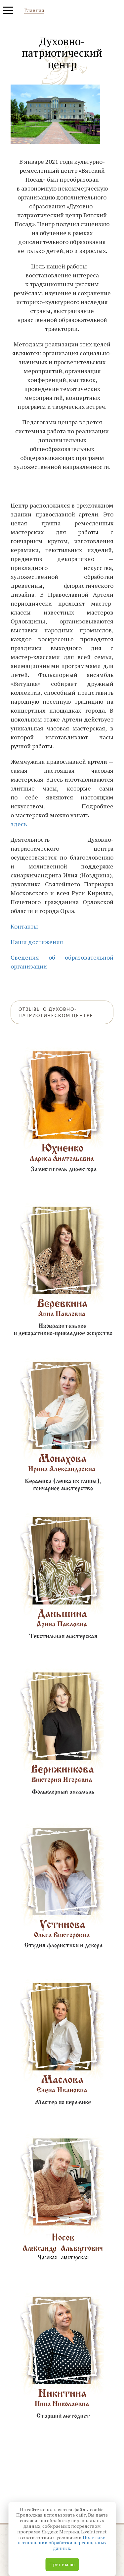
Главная (34, 11)
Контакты (24, 926)
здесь (19, 824)
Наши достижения (37, 942)
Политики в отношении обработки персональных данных (62, 2543)
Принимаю (62, 2564)
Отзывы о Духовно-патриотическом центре (56, 1012)
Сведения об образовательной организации (62, 961)
